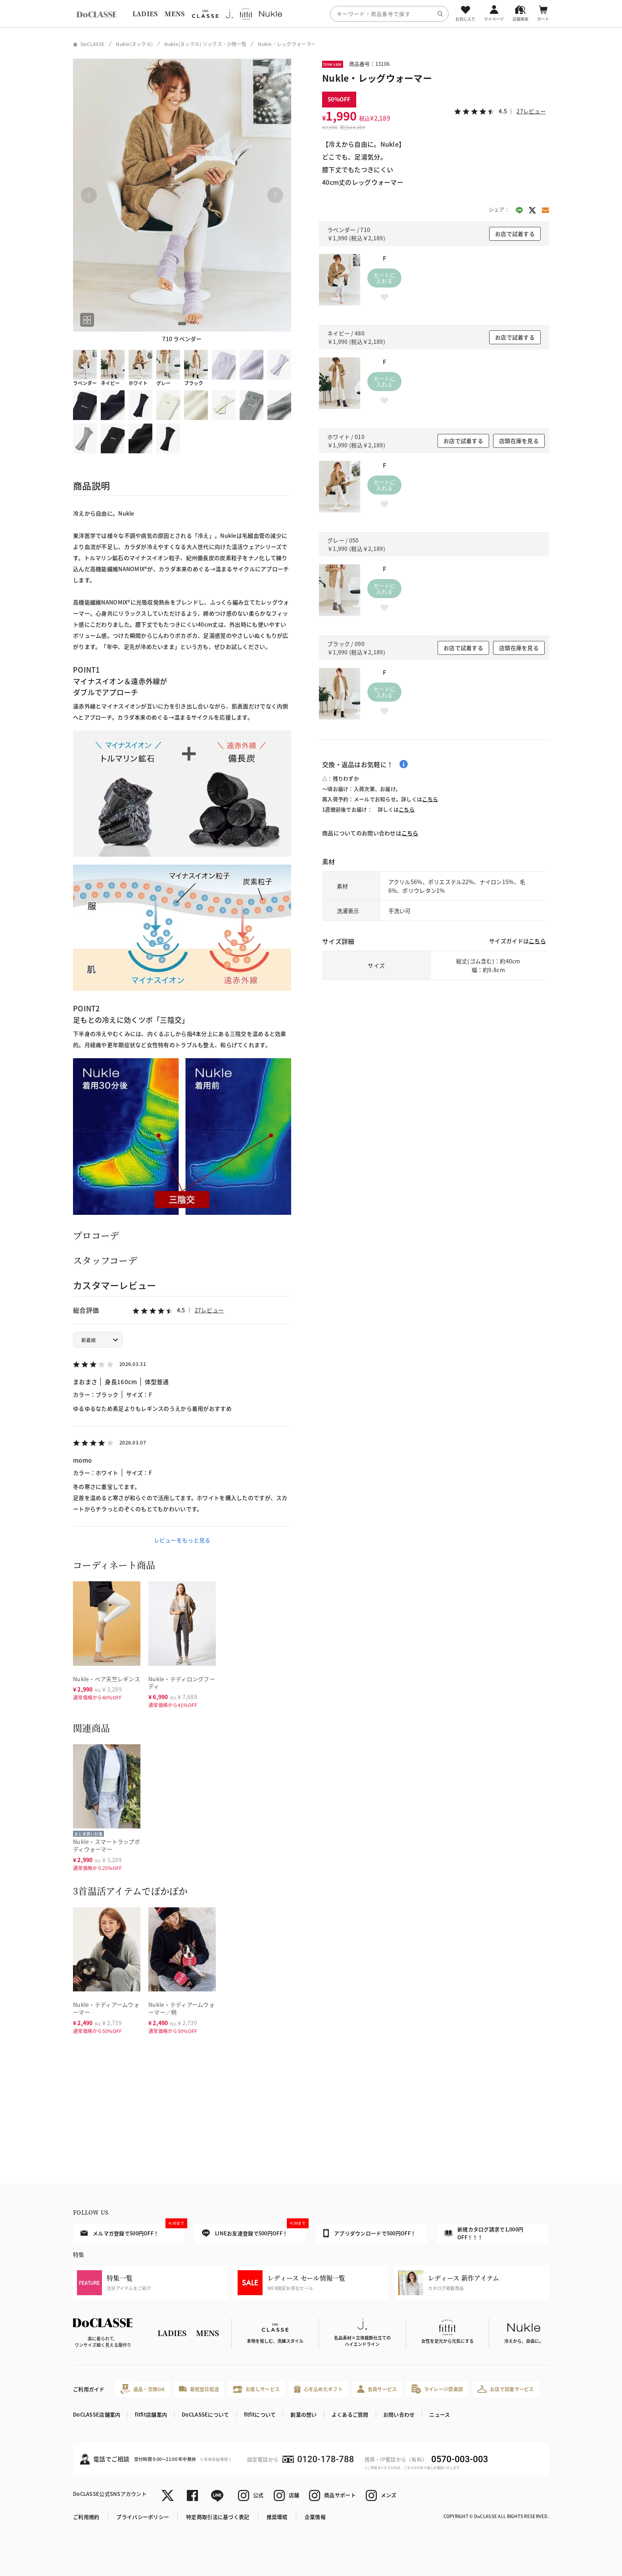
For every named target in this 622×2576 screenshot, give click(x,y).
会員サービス (377, 2389)
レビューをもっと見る (182, 1540)
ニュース (439, 2414)
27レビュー (209, 1310)
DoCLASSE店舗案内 (96, 2414)
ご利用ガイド (89, 2389)
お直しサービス (256, 2389)
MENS (174, 13)
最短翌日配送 (199, 2389)
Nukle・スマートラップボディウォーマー (106, 1845)
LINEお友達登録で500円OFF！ (253, 2230)
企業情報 (315, 2516)
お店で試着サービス (505, 2388)
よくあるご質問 (350, 2414)
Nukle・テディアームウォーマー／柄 (181, 2008)
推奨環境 (277, 2516)
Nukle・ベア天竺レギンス (106, 1679)
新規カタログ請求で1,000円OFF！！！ (484, 2233)
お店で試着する (515, 234)
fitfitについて (260, 2414)
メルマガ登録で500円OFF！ (132, 2230)
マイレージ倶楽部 (437, 2389)
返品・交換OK (142, 2389)
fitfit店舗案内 (151, 2414)
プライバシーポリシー (142, 2516)
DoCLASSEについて (205, 2414)
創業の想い (303, 2414)
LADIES (145, 13)
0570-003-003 (459, 2459)
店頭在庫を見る (519, 441)
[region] (311, 13)
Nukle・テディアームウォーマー (106, 2008)
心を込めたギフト (318, 2389)
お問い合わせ (399, 2414)
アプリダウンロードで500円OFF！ (369, 2233)
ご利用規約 (86, 2516)
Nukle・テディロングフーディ (181, 1682)
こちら (430, 799)
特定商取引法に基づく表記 (217, 2516)
